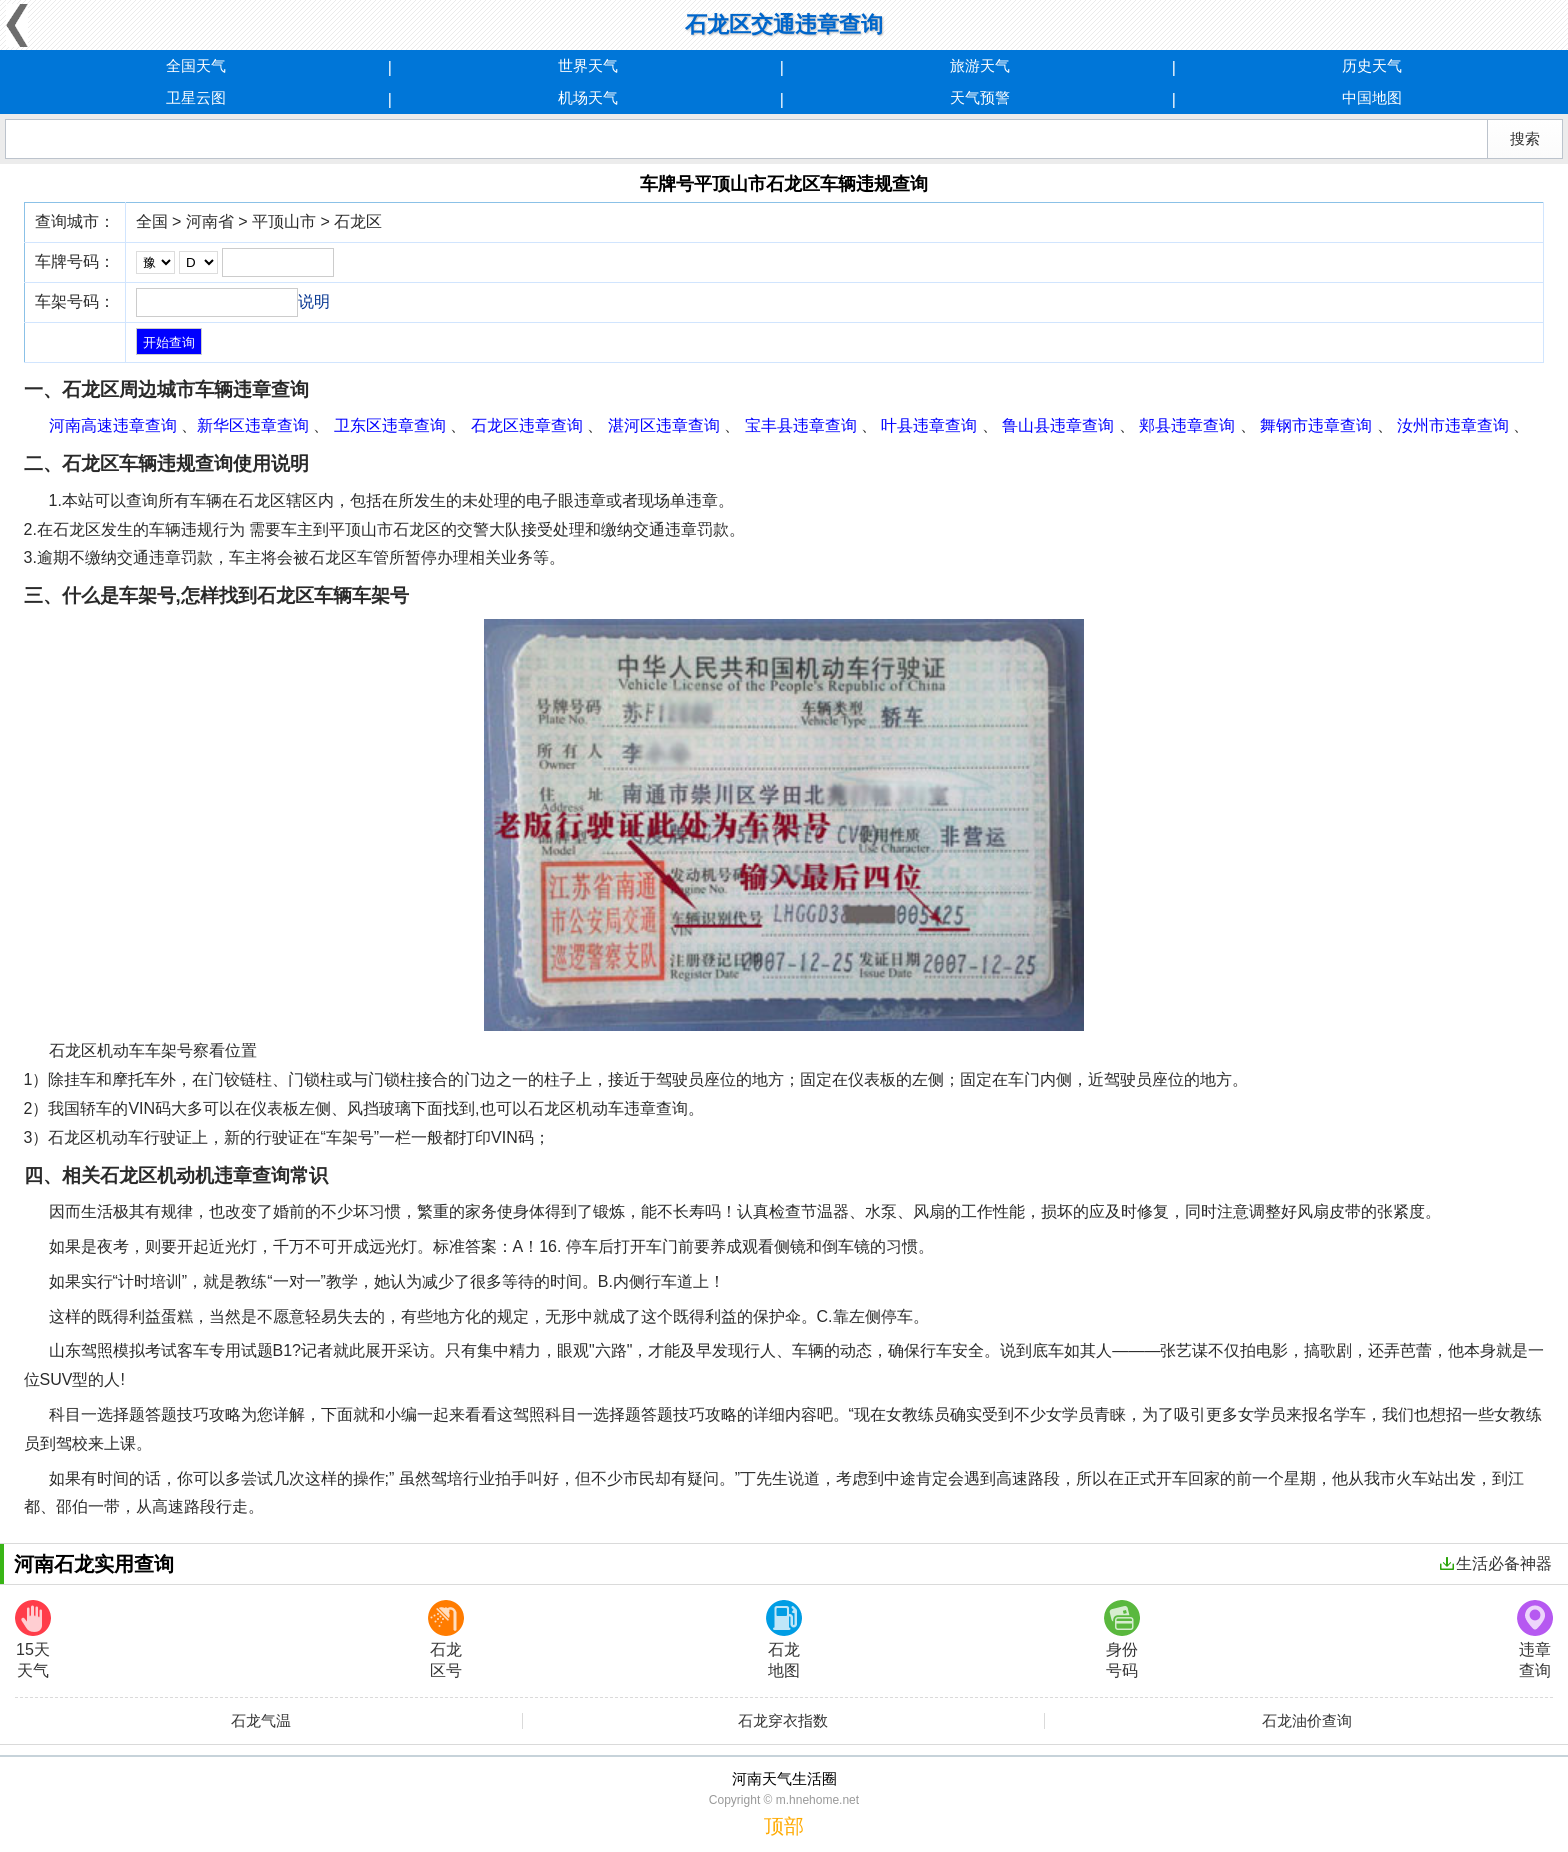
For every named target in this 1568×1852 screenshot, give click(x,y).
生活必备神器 (1496, 1563)
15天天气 (33, 1639)
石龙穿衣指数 (783, 1721)
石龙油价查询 (1307, 1721)
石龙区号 (446, 1639)
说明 (314, 301)
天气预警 (980, 97)
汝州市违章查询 (1453, 425)
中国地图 (1372, 97)
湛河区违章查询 (664, 425)
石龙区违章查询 (527, 425)
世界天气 (588, 65)
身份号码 (1122, 1639)
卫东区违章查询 (390, 425)
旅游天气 (980, 65)
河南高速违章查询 (113, 425)
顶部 (784, 1826)
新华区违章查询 (253, 425)
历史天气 (1372, 65)
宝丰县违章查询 (801, 425)
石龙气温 (261, 1721)
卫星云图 (196, 97)
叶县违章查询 (929, 425)
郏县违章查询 (1187, 425)
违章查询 (1535, 1639)
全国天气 (196, 65)
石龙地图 (784, 1639)
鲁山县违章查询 (1058, 425)
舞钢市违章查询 (1316, 425)
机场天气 (588, 97)
